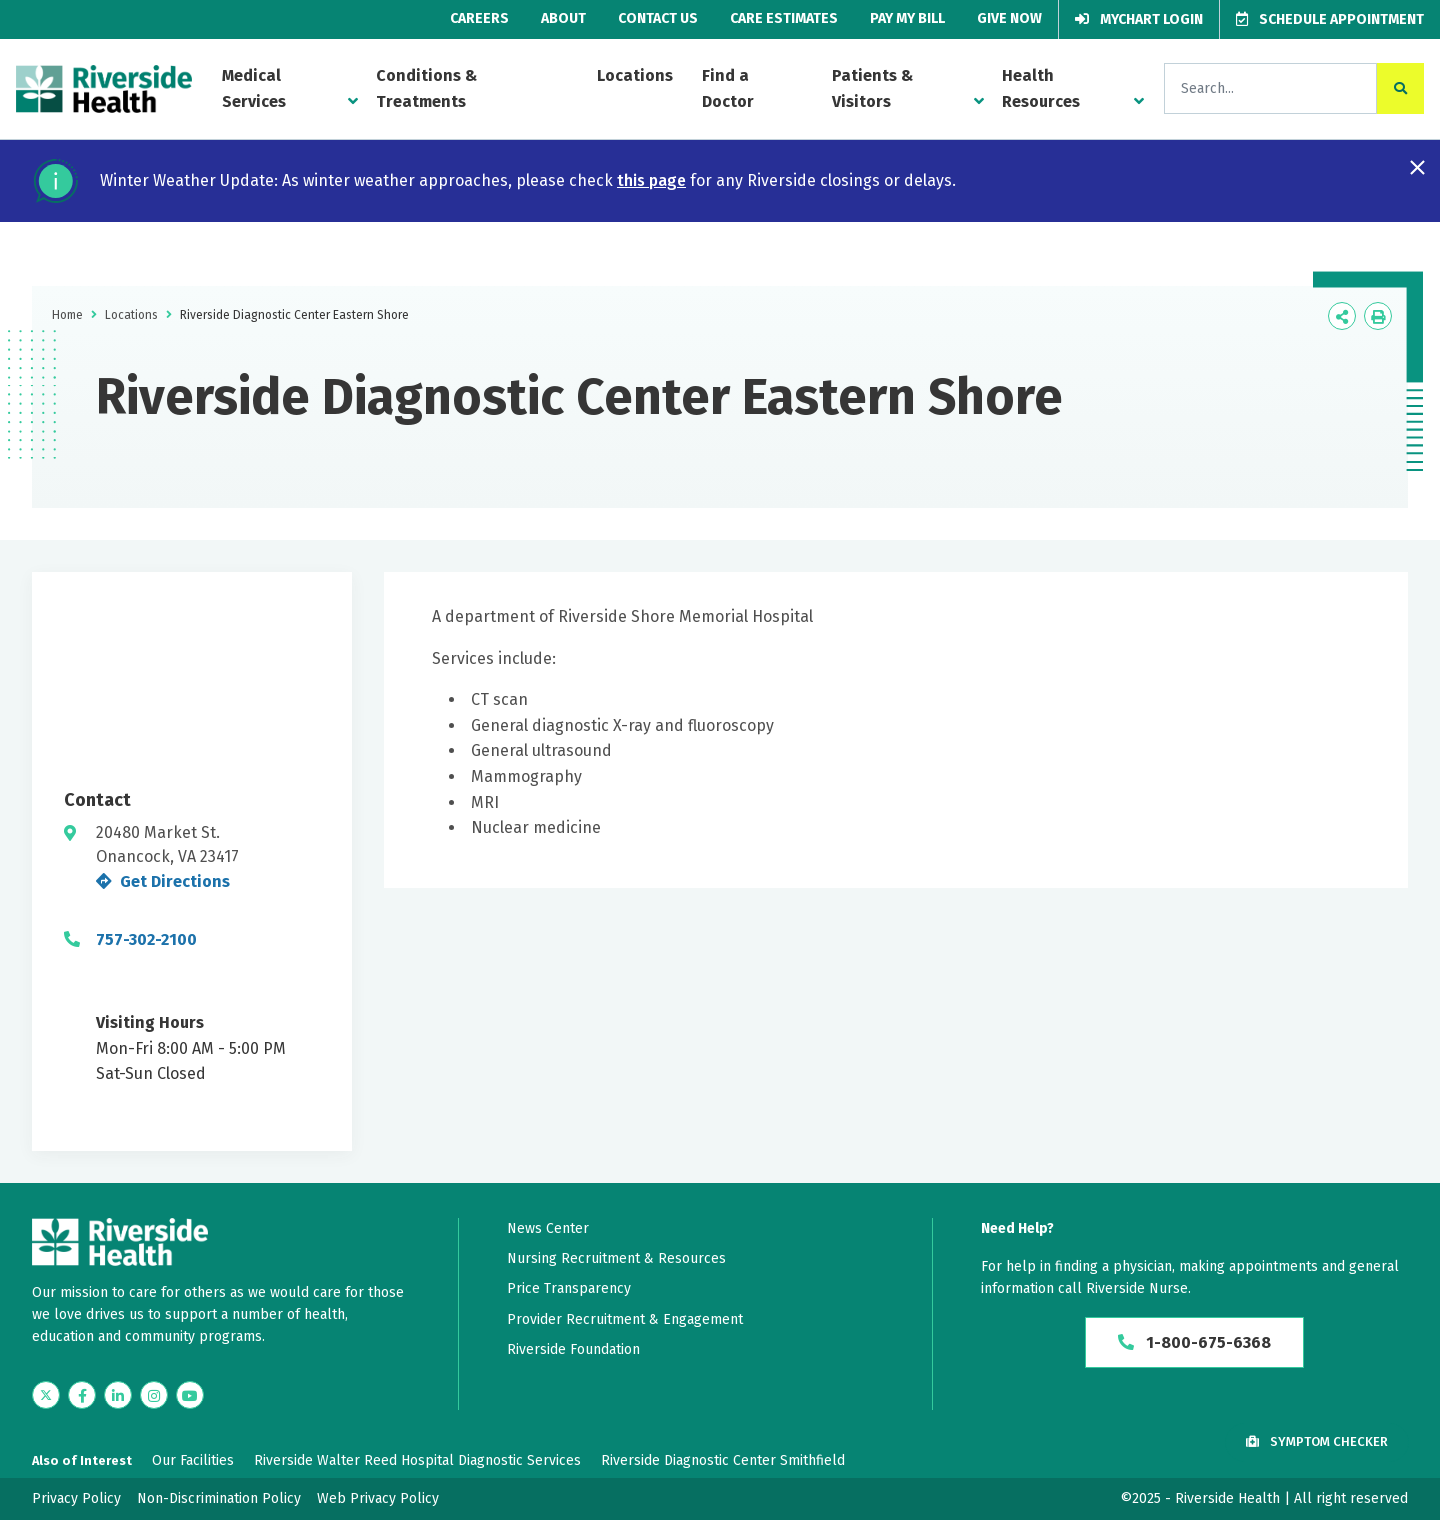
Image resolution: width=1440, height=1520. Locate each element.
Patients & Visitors (872, 88)
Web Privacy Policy (378, 1498)
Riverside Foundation (573, 1349)
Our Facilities (193, 1460)
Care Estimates (784, 18)
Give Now (1009, 18)
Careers (479, 18)
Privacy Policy (76, 1498)
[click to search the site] (1400, 88)
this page (651, 180)
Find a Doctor (728, 88)
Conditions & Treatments (426, 88)
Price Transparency (569, 1288)
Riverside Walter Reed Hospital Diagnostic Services (417, 1460)
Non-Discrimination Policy (219, 1498)
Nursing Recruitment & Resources (616, 1258)
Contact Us (658, 18)
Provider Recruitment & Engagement (625, 1319)
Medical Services (254, 88)
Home (67, 315)
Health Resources (1041, 88)
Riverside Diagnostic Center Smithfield (723, 1460)
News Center (548, 1228)
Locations (635, 75)
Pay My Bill (907, 18)
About (563, 18)
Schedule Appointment (1330, 19)
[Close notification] (1417, 167)
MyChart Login (1139, 19)
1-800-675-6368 (1194, 1342)
